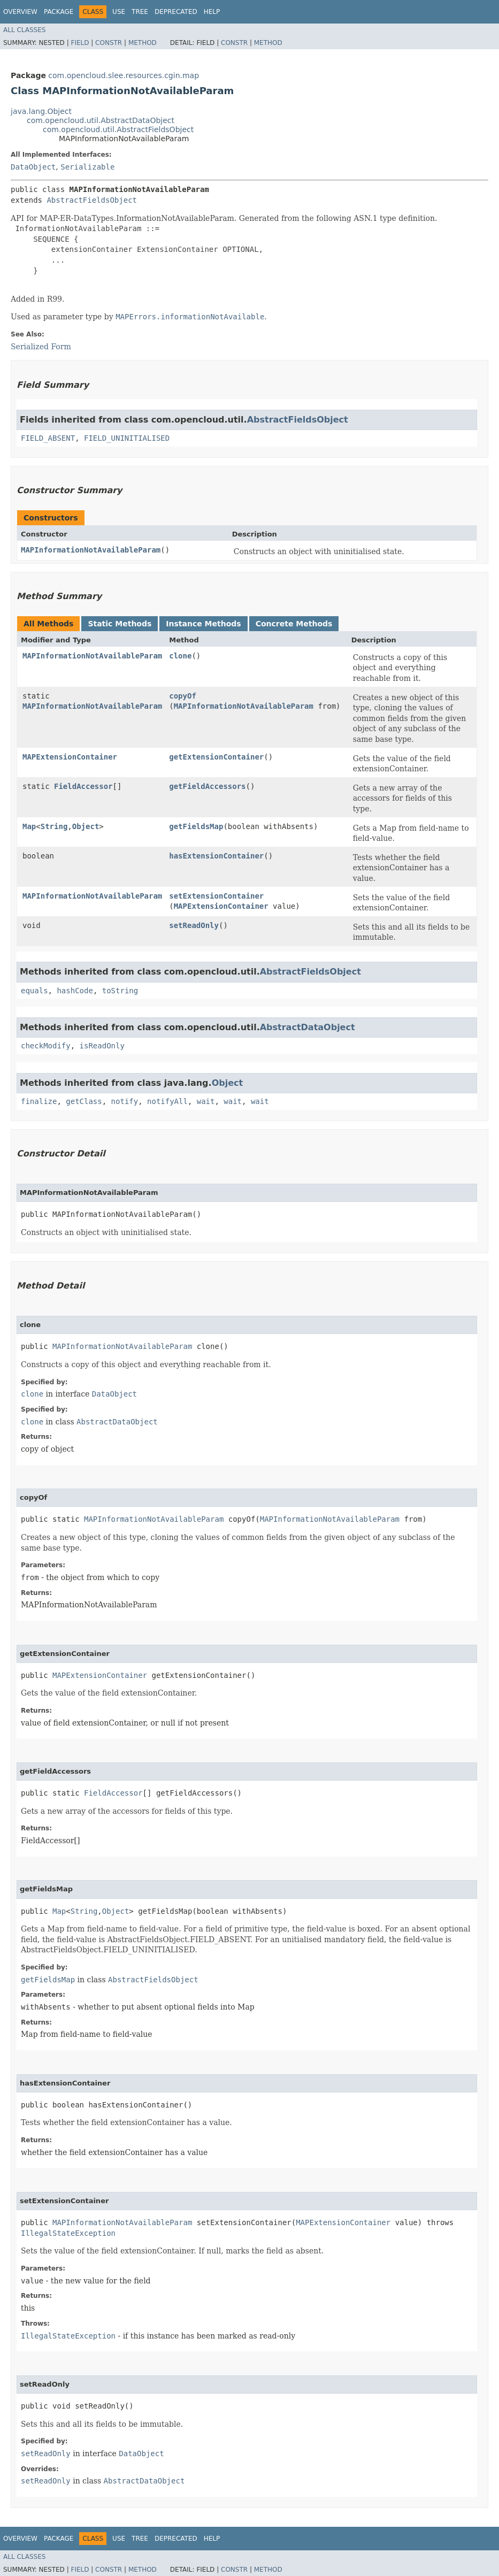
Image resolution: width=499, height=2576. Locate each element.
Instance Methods (203, 623)
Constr (108, 43)
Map (29, 826)
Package (58, 12)
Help (212, 12)
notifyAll (167, 1101)
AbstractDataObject (307, 1027)
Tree (140, 12)
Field (80, 43)
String (54, 826)
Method (142, 43)
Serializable (87, 167)
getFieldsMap (196, 826)
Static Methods (119, 623)
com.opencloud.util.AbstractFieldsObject (118, 129)
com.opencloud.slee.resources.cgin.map (123, 75)
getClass (84, 1101)
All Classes (24, 30)
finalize (39, 1101)
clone (180, 655)
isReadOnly (102, 1045)
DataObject (33, 167)
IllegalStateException (68, 2233)
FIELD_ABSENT (48, 438)
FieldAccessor (83, 786)
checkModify (46, 1045)
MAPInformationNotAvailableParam (90, 550)
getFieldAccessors (207, 786)
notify (125, 1101)
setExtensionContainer (216, 896)
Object (85, 826)
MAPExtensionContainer (69, 757)
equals (34, 990)
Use (118, 12)
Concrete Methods (294, 623)
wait (206, 1101)
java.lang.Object (41, 111)
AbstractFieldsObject (92, 200)
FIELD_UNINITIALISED (127, 438)
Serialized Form (41, 346)
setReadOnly (194, 925)
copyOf (182, 696)
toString (120, 990)
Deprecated (176, 12)
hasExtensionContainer (216, 856)
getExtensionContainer (216, 757)
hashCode (75, 990)
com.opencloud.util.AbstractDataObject (100, 120)
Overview (20, 12)
